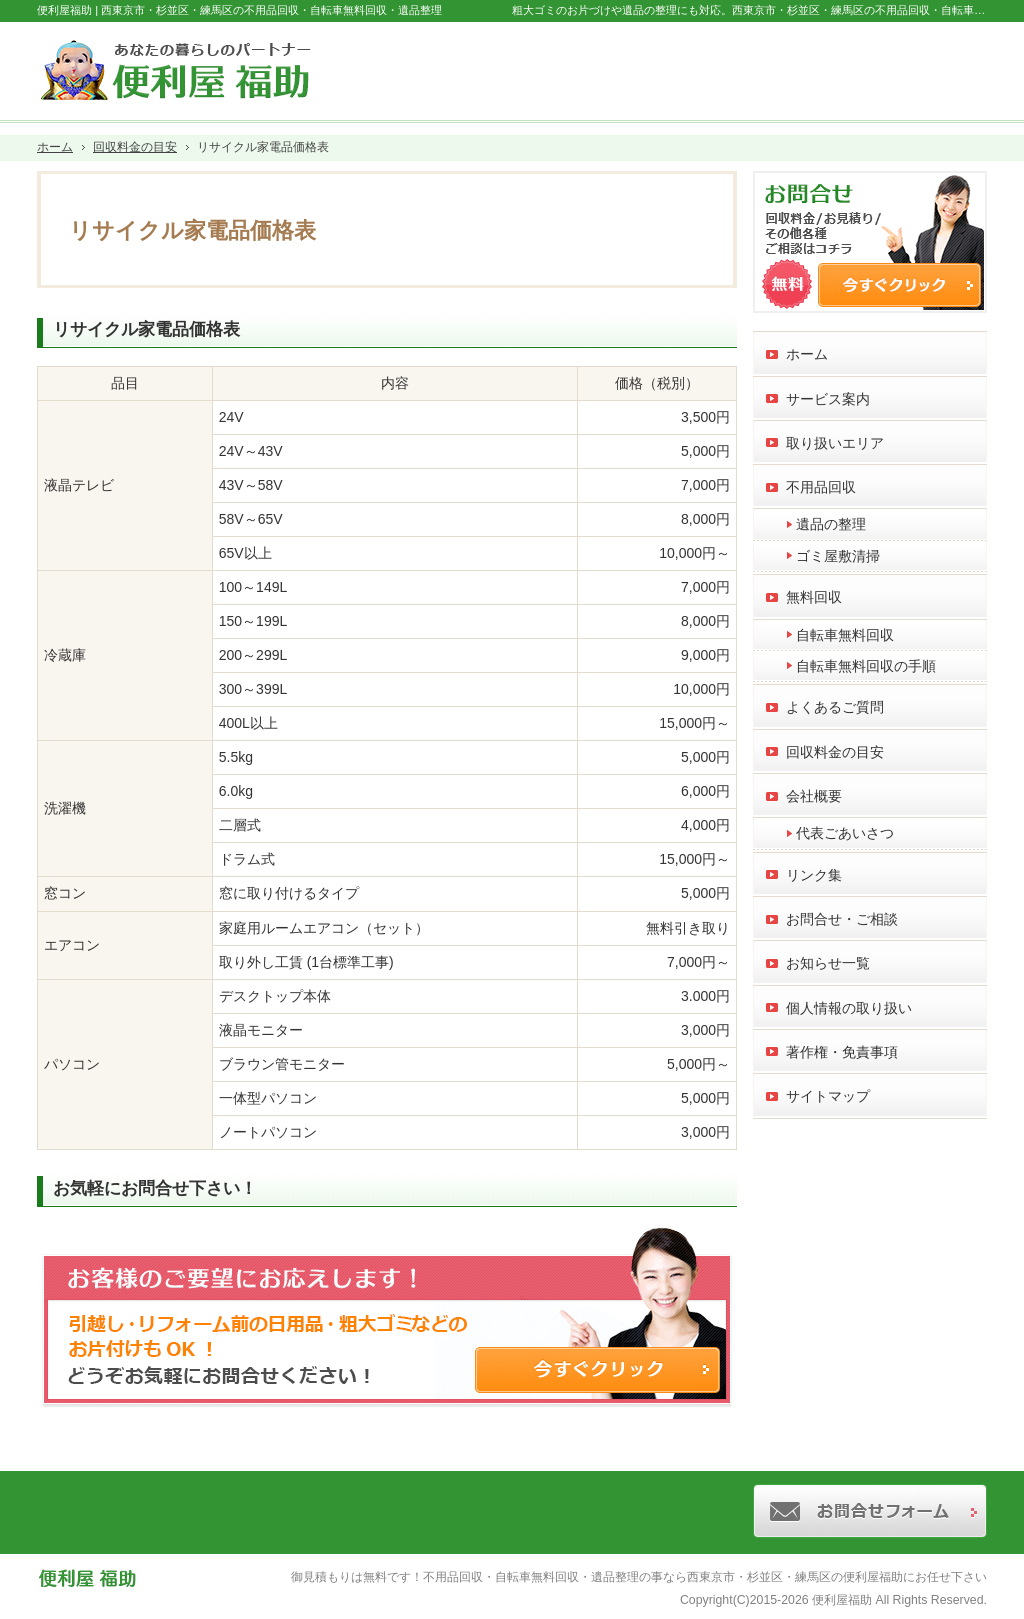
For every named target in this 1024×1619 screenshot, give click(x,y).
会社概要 (814, 796)
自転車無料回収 (845, 635)
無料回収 (814, 597)
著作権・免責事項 (842, 1052)
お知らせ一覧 (828, 963)
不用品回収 (821, 487)
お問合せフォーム (903, 66)
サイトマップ (828, 1096)
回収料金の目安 (835, 752)
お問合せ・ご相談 (842, 919)
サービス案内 (828, 399)
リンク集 (814, 875)
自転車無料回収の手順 (866, 666)
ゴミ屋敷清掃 (838, 556)
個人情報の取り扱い (849, 1008)
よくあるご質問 (835, 707)
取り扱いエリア (835, 443)
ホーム (807, 354)
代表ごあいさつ (845, 833)
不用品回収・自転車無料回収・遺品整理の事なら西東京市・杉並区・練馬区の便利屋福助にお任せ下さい (705, 1577)
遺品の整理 (831, 524)
